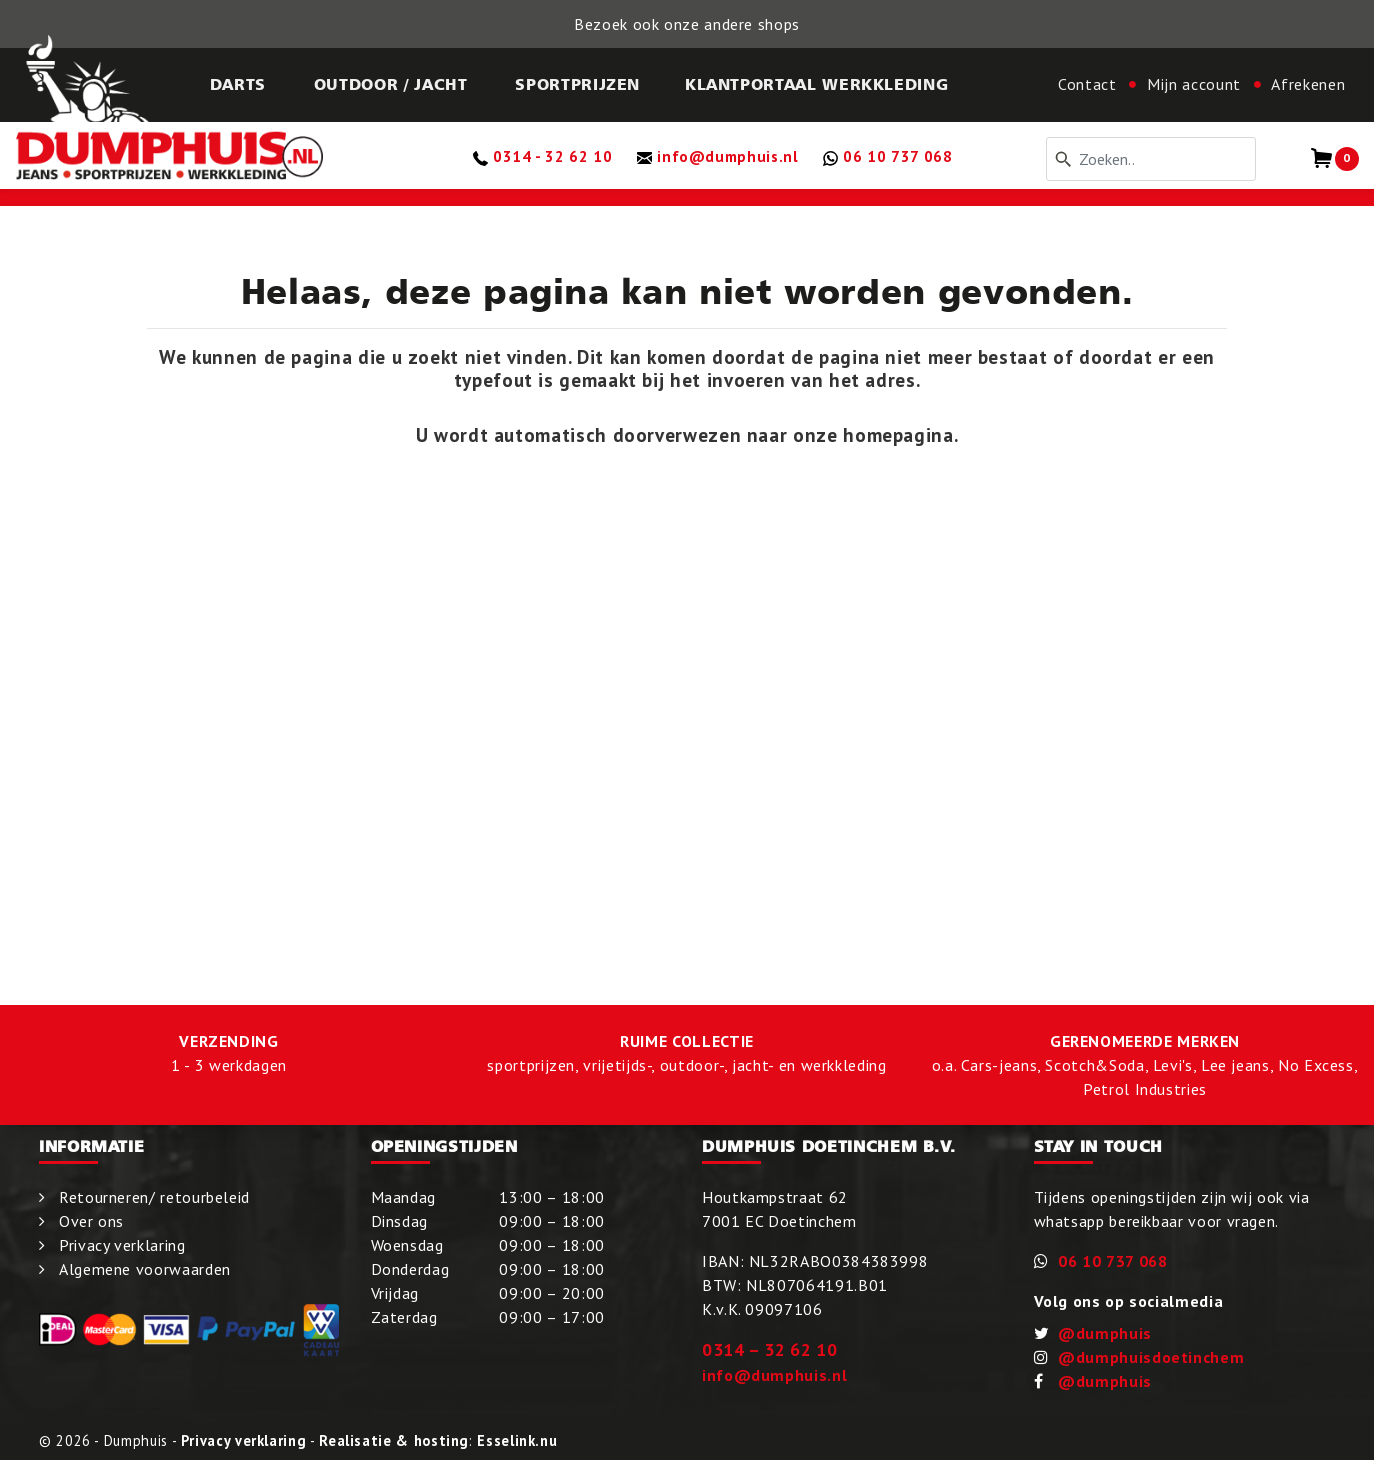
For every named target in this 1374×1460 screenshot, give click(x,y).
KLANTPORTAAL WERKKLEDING (816, 84)
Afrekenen (1308, 84)
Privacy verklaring (122, 1245)
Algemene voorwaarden (145, 1269)
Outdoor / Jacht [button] (391, 84)
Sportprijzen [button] (577, 84)
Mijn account (1194, 84)
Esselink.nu (517, 1440)
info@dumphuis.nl (774, 1375)
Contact (1087, 84)
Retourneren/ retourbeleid (154, 1197)
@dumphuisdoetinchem (1151, 1357)
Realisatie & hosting (394, 1440)
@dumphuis (1105, 1333)
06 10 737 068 (1112, 1261)
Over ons (91, 1221)
